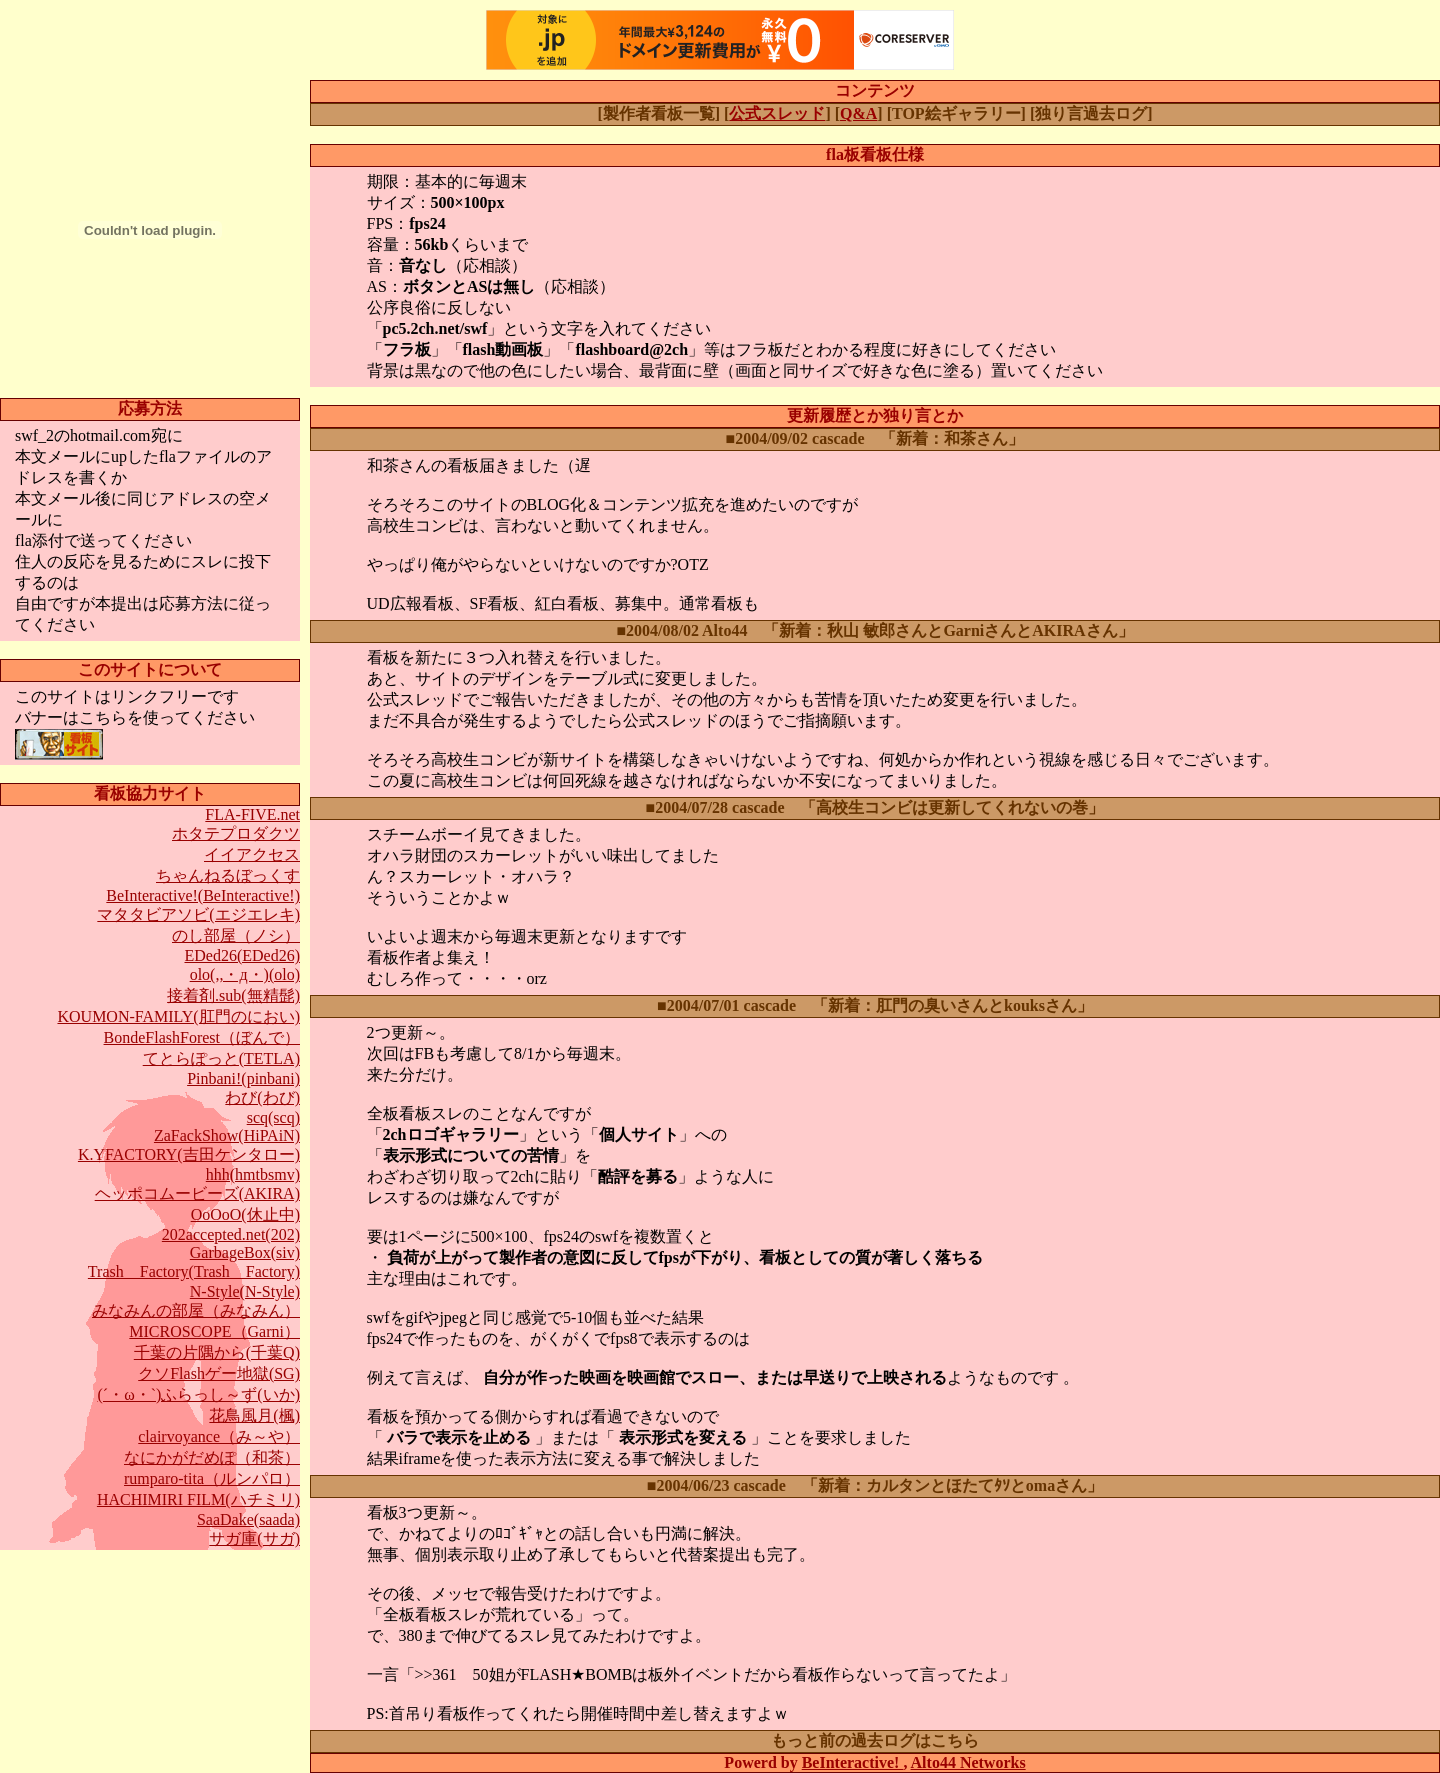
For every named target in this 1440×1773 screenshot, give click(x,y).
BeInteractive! (853, 1762)
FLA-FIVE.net (252, 814)
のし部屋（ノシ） (236, 935)
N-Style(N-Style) (245, 1291)
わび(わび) (262, 1097)
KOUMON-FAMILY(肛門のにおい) (178, 1016)
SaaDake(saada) (248, 1519)
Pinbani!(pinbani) (243, 1078)
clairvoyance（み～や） (219, 1436)
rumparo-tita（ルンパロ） (212, 1478)
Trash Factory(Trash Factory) (194, 1271)
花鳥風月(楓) (254, 1415)
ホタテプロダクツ (236, 833)
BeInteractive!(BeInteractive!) (203, 895)
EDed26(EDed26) (242, 955)
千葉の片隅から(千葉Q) (217, 1352)
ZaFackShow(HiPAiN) (227, 1135)
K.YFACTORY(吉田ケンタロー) (189, 1154)
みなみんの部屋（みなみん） (196, 1310)
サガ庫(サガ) (254, 1538)
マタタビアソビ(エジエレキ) (198, 914)
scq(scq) (273, 1117)
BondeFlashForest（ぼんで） (202, 1037)
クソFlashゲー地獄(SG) (219, 1373)
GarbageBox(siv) (245, 1252)
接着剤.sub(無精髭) (233, 995)
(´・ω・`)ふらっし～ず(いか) (199, 1394)
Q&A (858, 113)
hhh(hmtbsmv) (253, 1174)
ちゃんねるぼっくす (228, 875)
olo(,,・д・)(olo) (245, 974)
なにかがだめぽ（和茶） (212, 1457)
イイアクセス (252, 854)
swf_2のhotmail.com (83, 435)
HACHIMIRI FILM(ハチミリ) (198, 1499)
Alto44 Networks (968, 1762)
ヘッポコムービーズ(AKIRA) (197, 1193)
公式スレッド (777, 113)
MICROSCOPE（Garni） (214, 1331)
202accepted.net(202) (231, 1234)
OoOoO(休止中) (245, 1214)
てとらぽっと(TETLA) (221, 1058)
